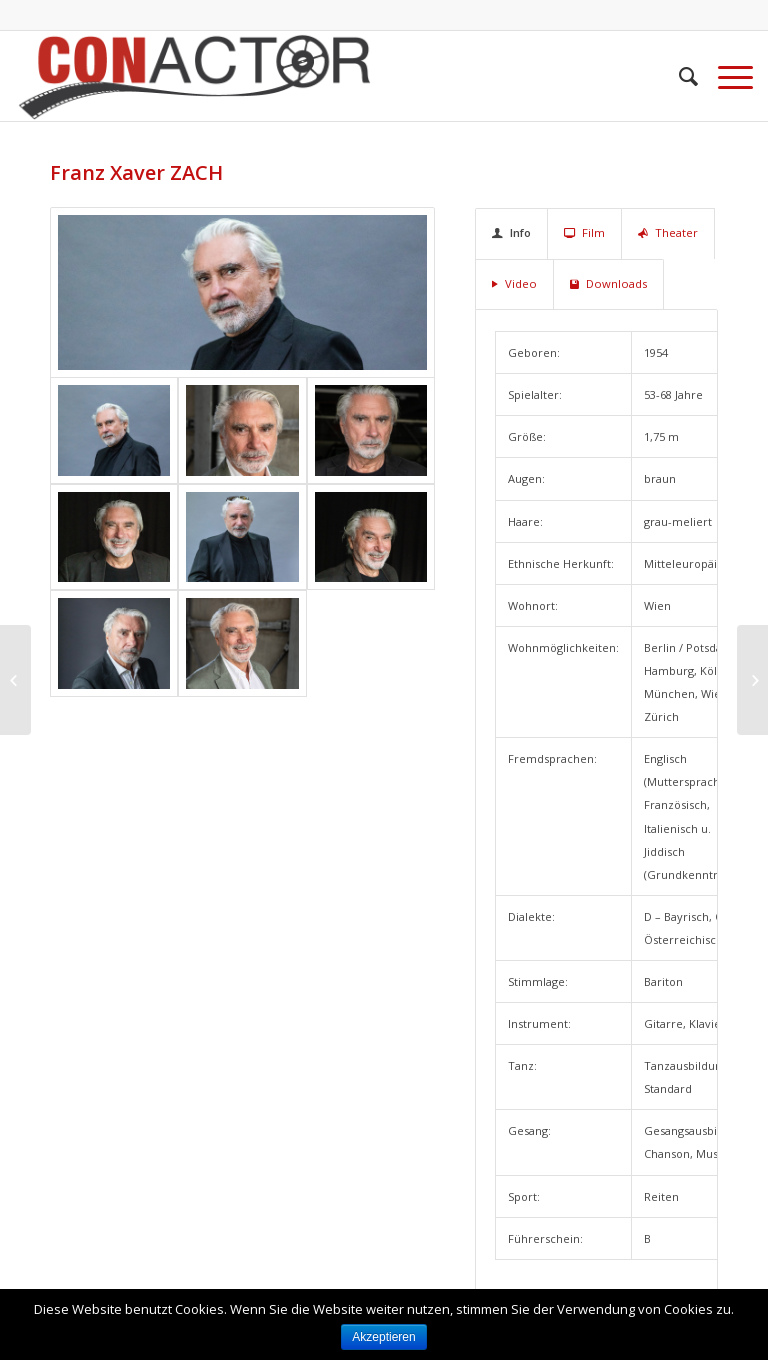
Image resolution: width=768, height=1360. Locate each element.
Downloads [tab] (608, 283)
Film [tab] (584, 232)
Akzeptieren (383, 1337)
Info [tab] (511, 232)
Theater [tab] (668, 232)
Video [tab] (514, 283)
